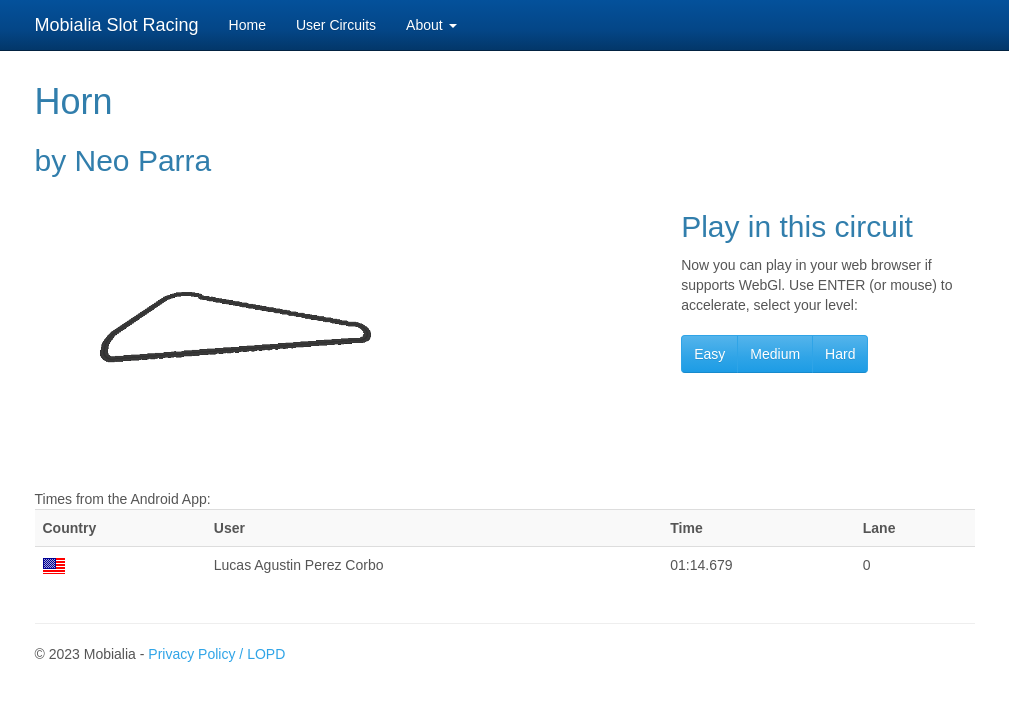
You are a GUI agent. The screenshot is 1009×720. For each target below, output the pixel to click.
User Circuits (336, 25)
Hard (840, 354)
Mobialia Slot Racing (117, 25)
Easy (709, 354)
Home (247, 25)
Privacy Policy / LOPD (216, 654)
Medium (775, 354)
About (431, 25)
